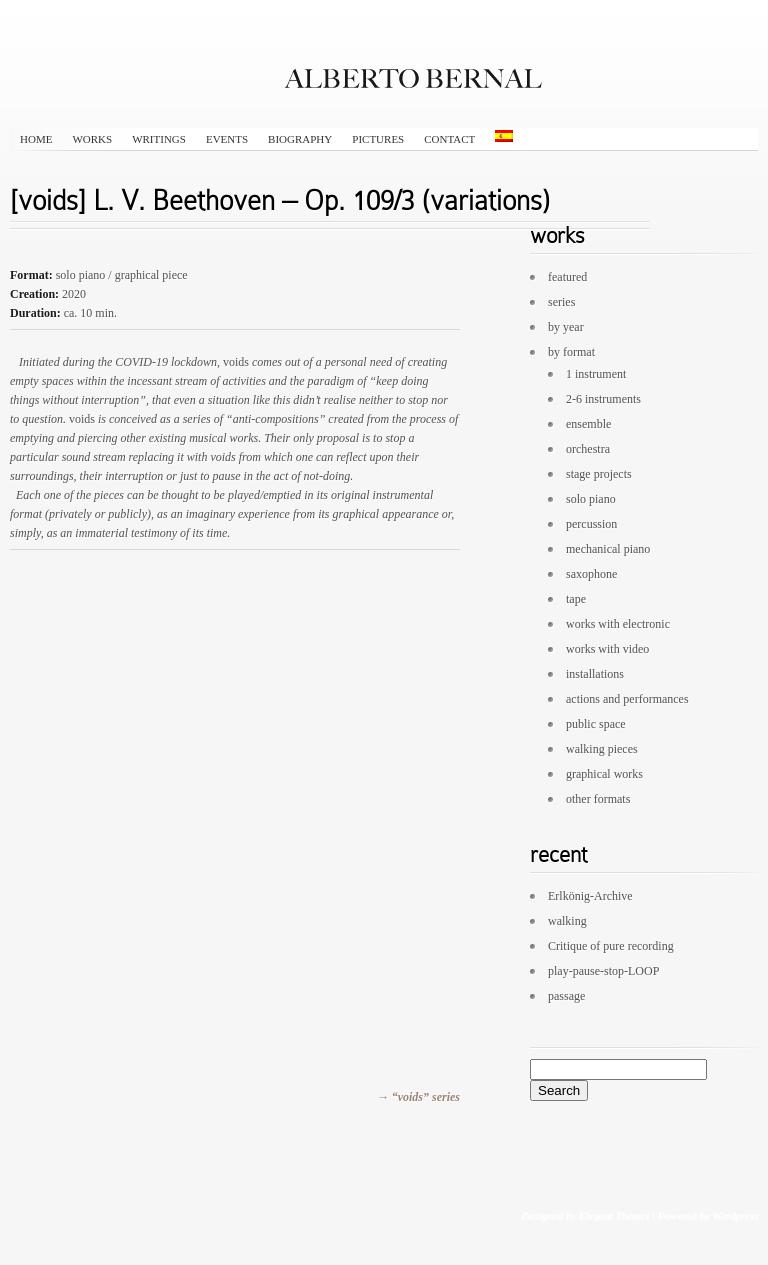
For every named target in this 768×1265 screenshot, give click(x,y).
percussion (591, 524)
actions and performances (627, 699)
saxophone (591, 574)
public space (596, 724)
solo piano (591, 499)
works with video (607, 649)
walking (567, 921)
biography (300, 139)
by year (566, 327)
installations (595, 674)
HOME (36, 139)
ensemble (588, 424)
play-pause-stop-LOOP (603, 971)
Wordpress (735, 1215)
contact (449, 139)
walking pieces (602, 749)
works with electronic (618, 624)
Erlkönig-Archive (590, 896)
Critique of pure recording (611, 946)
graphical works (604, 774)
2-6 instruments (603, 399)
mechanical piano (608, 549)
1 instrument (596, 374)
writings (159, 139)
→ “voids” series (418, 1097)
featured (567, 277)
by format (571, 352)
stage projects (599, 474)
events (227, 139)
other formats (598, 799)
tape (576, 599)
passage (566, 996)
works (92, 139)
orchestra (588, 449)
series (561, 302)
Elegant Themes (613, 1215)
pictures (378, 139)
